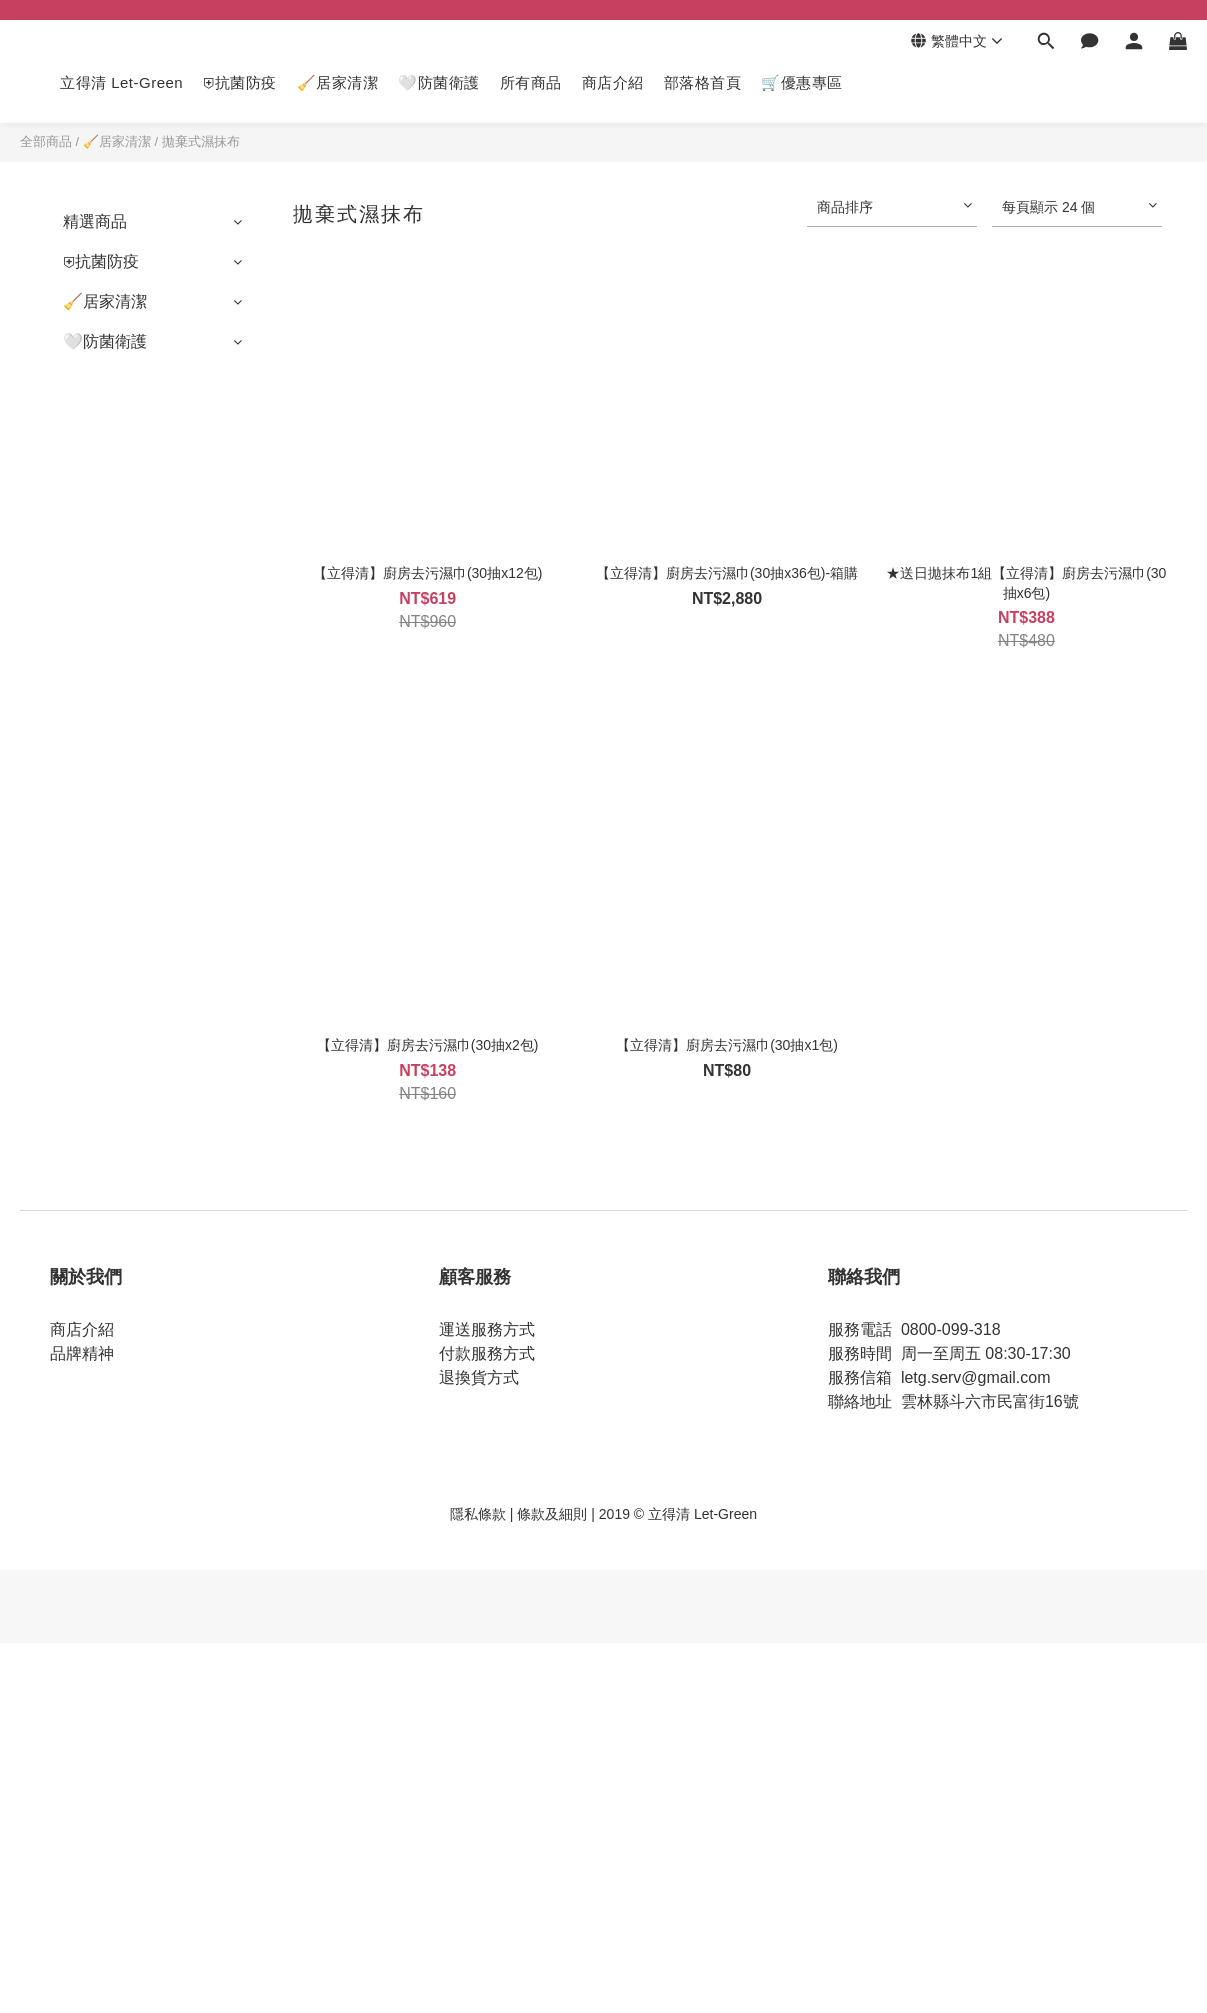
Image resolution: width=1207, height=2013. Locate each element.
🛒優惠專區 (802, 82)
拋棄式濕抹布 (201, 141)
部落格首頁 (703, 82)
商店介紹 (613, 82)
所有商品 (531, 82)
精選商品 (95, 221)
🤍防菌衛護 (439, 82)
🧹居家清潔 (338, 82)
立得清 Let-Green (121, 82)
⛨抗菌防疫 (240, 82)
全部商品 (46, 141)
